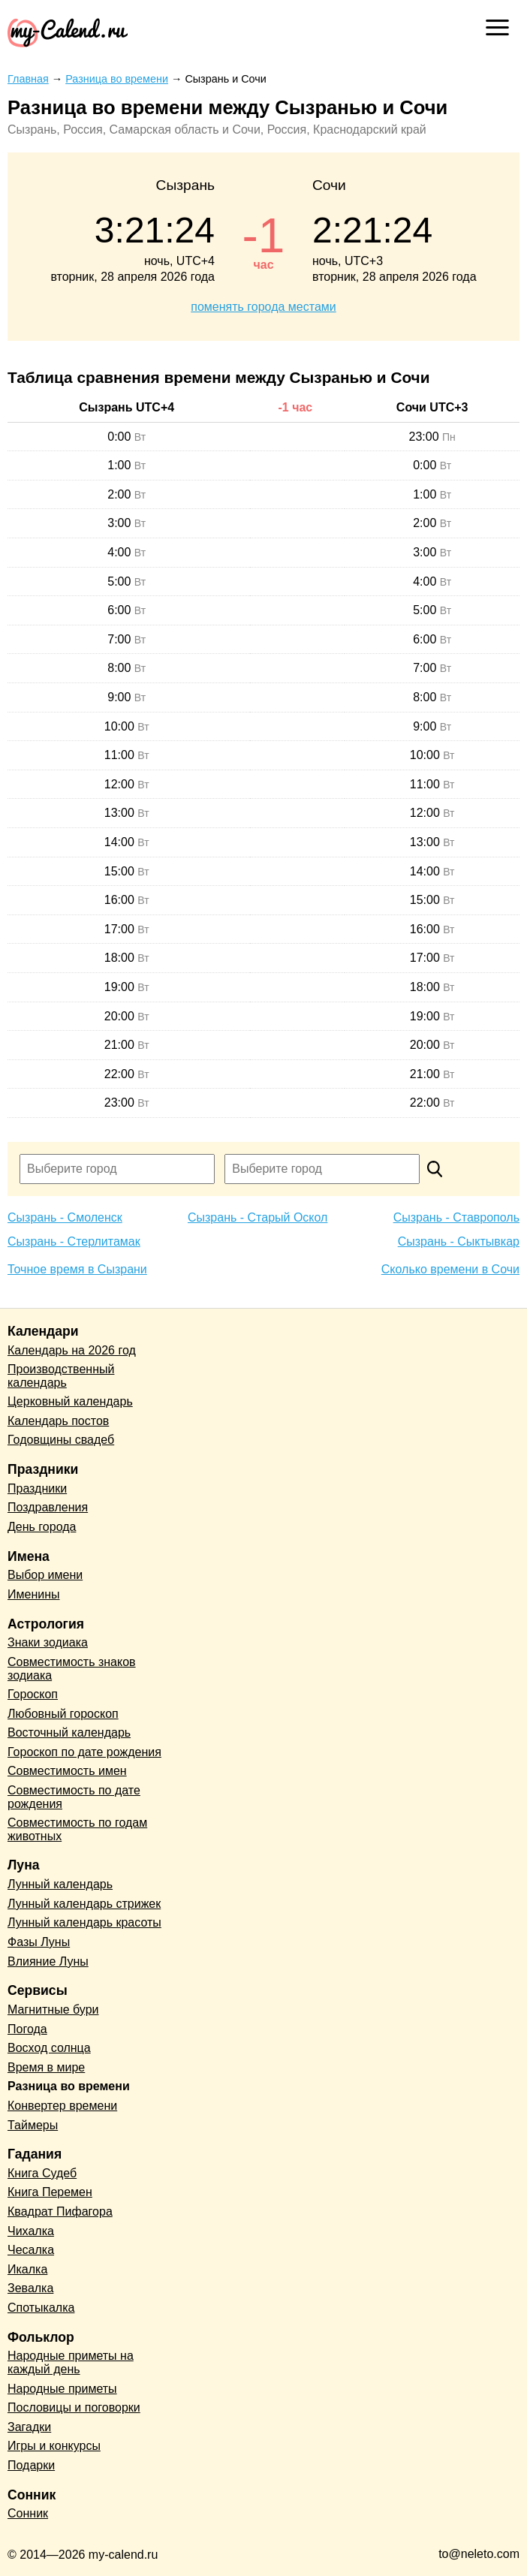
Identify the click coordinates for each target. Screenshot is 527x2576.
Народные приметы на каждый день (71, 2362)
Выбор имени (45, 1574)
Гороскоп (33, 1694)
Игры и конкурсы (54, 2445)
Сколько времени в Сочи (450, 1269)
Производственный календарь (61, 1376)
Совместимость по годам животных (77, 1829)
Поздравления (48, 1507)
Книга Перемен (50, 2192)
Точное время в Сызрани (77, 1269)
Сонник (28, 2513)
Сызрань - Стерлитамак (74, 1241)
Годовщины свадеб (61, 1439)
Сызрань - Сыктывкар (458, 1241)
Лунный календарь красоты (84, 1922)
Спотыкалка (41, 2307)
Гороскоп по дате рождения (84, 1752)
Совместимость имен (67, 1770)
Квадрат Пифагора (60, 2211)
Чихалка (31, 2231)
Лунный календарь (60, 1884)
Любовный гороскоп (63, 1713)
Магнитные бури (53, 2009)
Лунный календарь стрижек (84, 1903)
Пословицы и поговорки (74, 2407)
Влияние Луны (48, 1961)
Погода (27, 2029)
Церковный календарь (70, 1401)
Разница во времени (69, 2086)
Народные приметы (62, 2388)
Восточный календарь (69, 1732)
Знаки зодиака (48, 1642)
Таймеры (33, 2125)
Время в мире (46, 2067)
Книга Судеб (42, 2173)
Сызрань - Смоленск (65, 1217)
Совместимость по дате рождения (74, 1797)
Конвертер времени (62, 2105)
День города (42, 1526)
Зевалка (30, 2288)
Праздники (37, 1488)
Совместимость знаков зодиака (72, 1669)
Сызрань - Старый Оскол (257, 1217)
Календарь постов (58, 1421)
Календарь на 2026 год (72, 1350)
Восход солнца (49, 2047)
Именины (34, 1594)
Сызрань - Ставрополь (456, 1217)
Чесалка (31, 2249)
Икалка (27, 2269)
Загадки (29, 2427)
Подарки (31, 2465)
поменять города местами (263, 306)
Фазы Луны (39, 1942)
